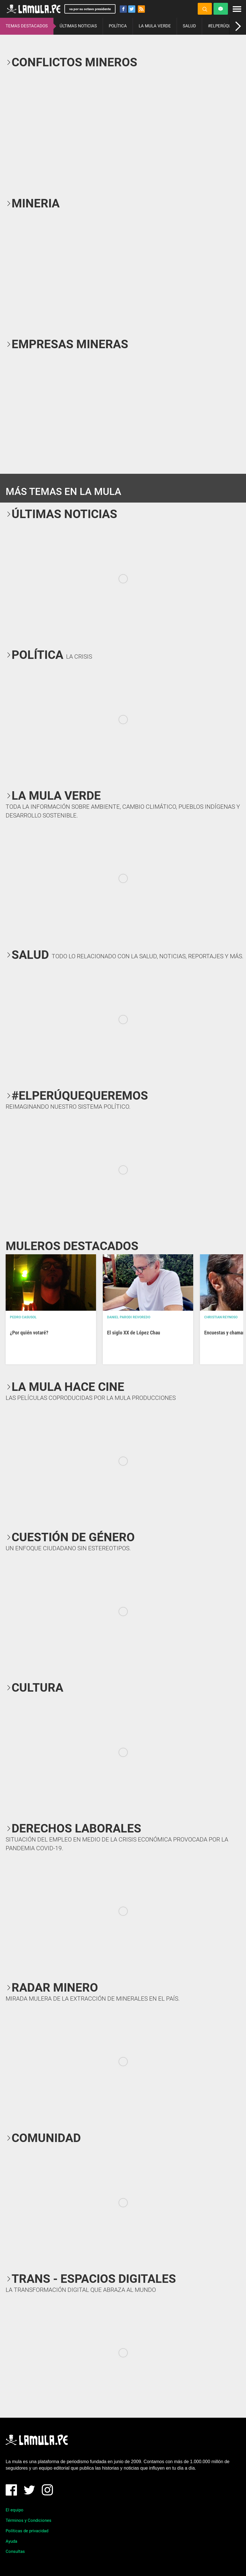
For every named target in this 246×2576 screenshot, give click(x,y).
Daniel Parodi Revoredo (128, 1317)
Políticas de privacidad (27, 2530)
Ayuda (11, 2541)
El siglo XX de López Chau (133, 1333)
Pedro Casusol (23, 1317)
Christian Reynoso (221, 1317)
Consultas (15, 2551)
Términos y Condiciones (28, 2520)
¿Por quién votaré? (29, 1333)
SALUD (189, 25)
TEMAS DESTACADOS (27, 25)
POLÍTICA (118, 25)
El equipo (14, 2510)
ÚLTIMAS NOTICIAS (78, 25)
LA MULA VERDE (155, 25)
